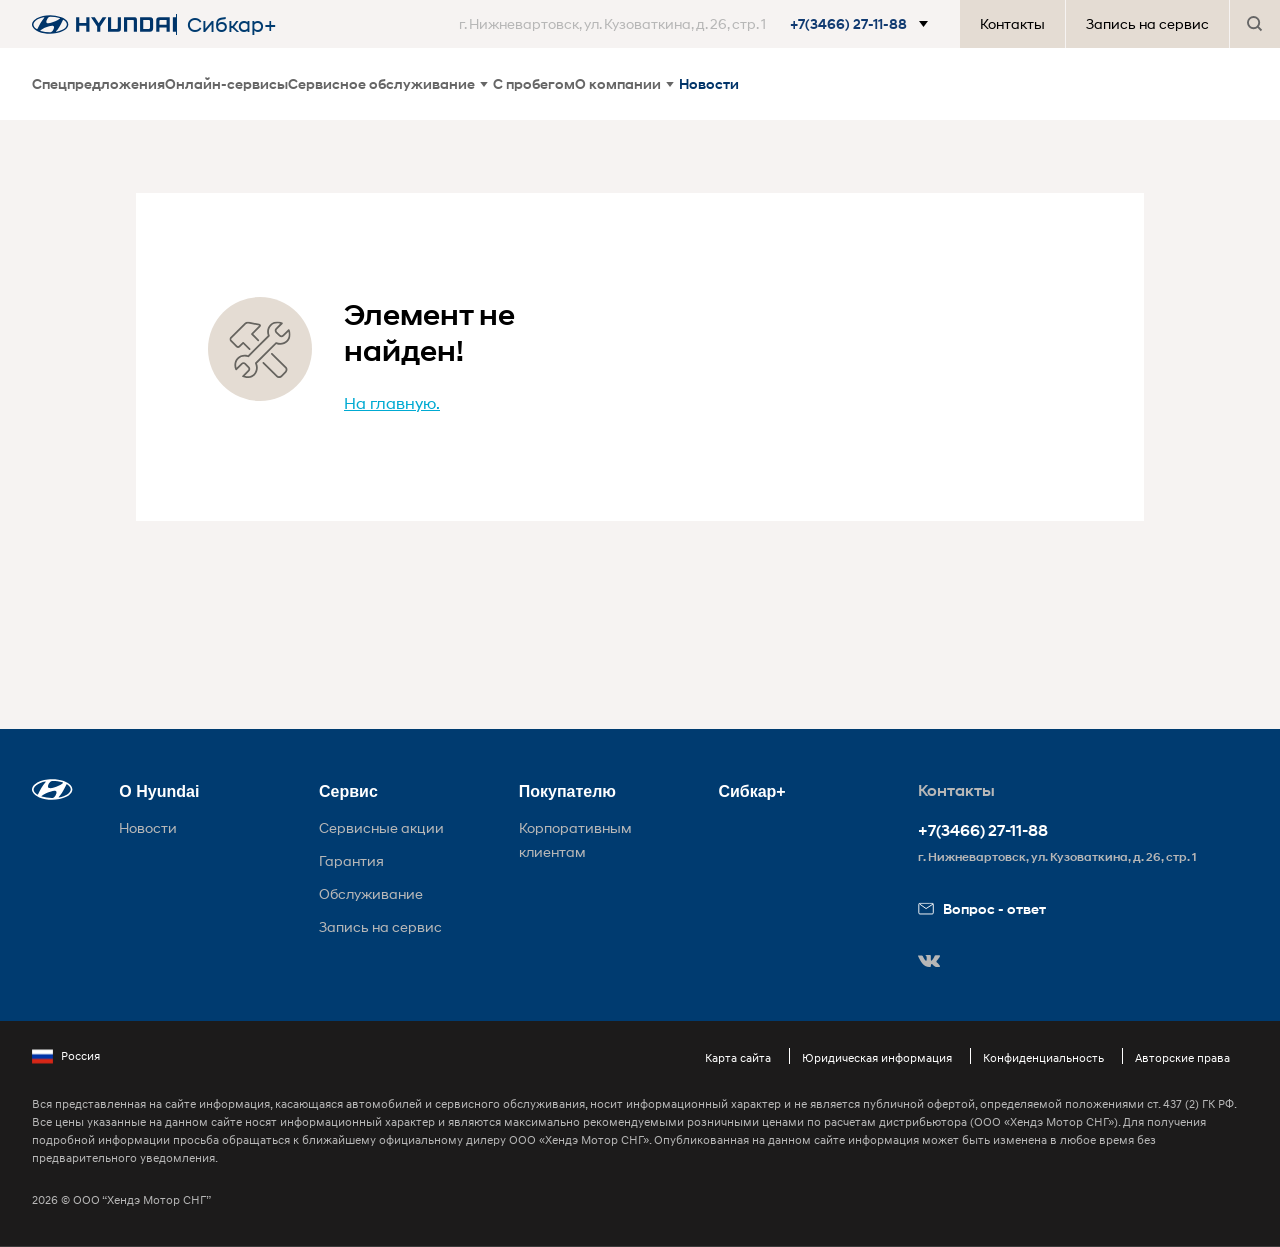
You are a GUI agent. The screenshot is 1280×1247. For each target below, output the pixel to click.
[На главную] (104, 24)
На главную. (392, 402)
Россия (66, 1056)
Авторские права (1182, 1057)
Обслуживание (371, 893)
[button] (697, 24)
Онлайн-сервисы (226, 83)
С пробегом (534, 83)
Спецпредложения (98, 83)
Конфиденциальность (1043, 1057)
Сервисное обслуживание (388, 83)
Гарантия (351, 860)
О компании (624, 83)
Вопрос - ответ (982, 908)
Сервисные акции (381, 827)
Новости (709, 83)
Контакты (1012, 23)
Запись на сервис (1147, 23)
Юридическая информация (877, 1057)
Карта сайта (738, 1057)
